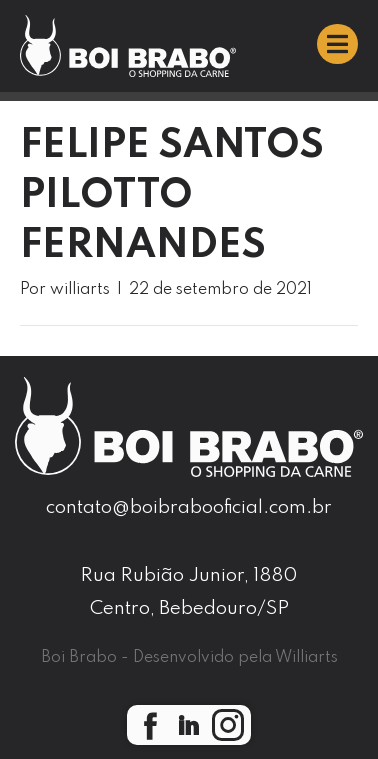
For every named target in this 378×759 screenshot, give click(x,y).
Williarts (306, 658)
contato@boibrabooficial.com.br (189, 507)
